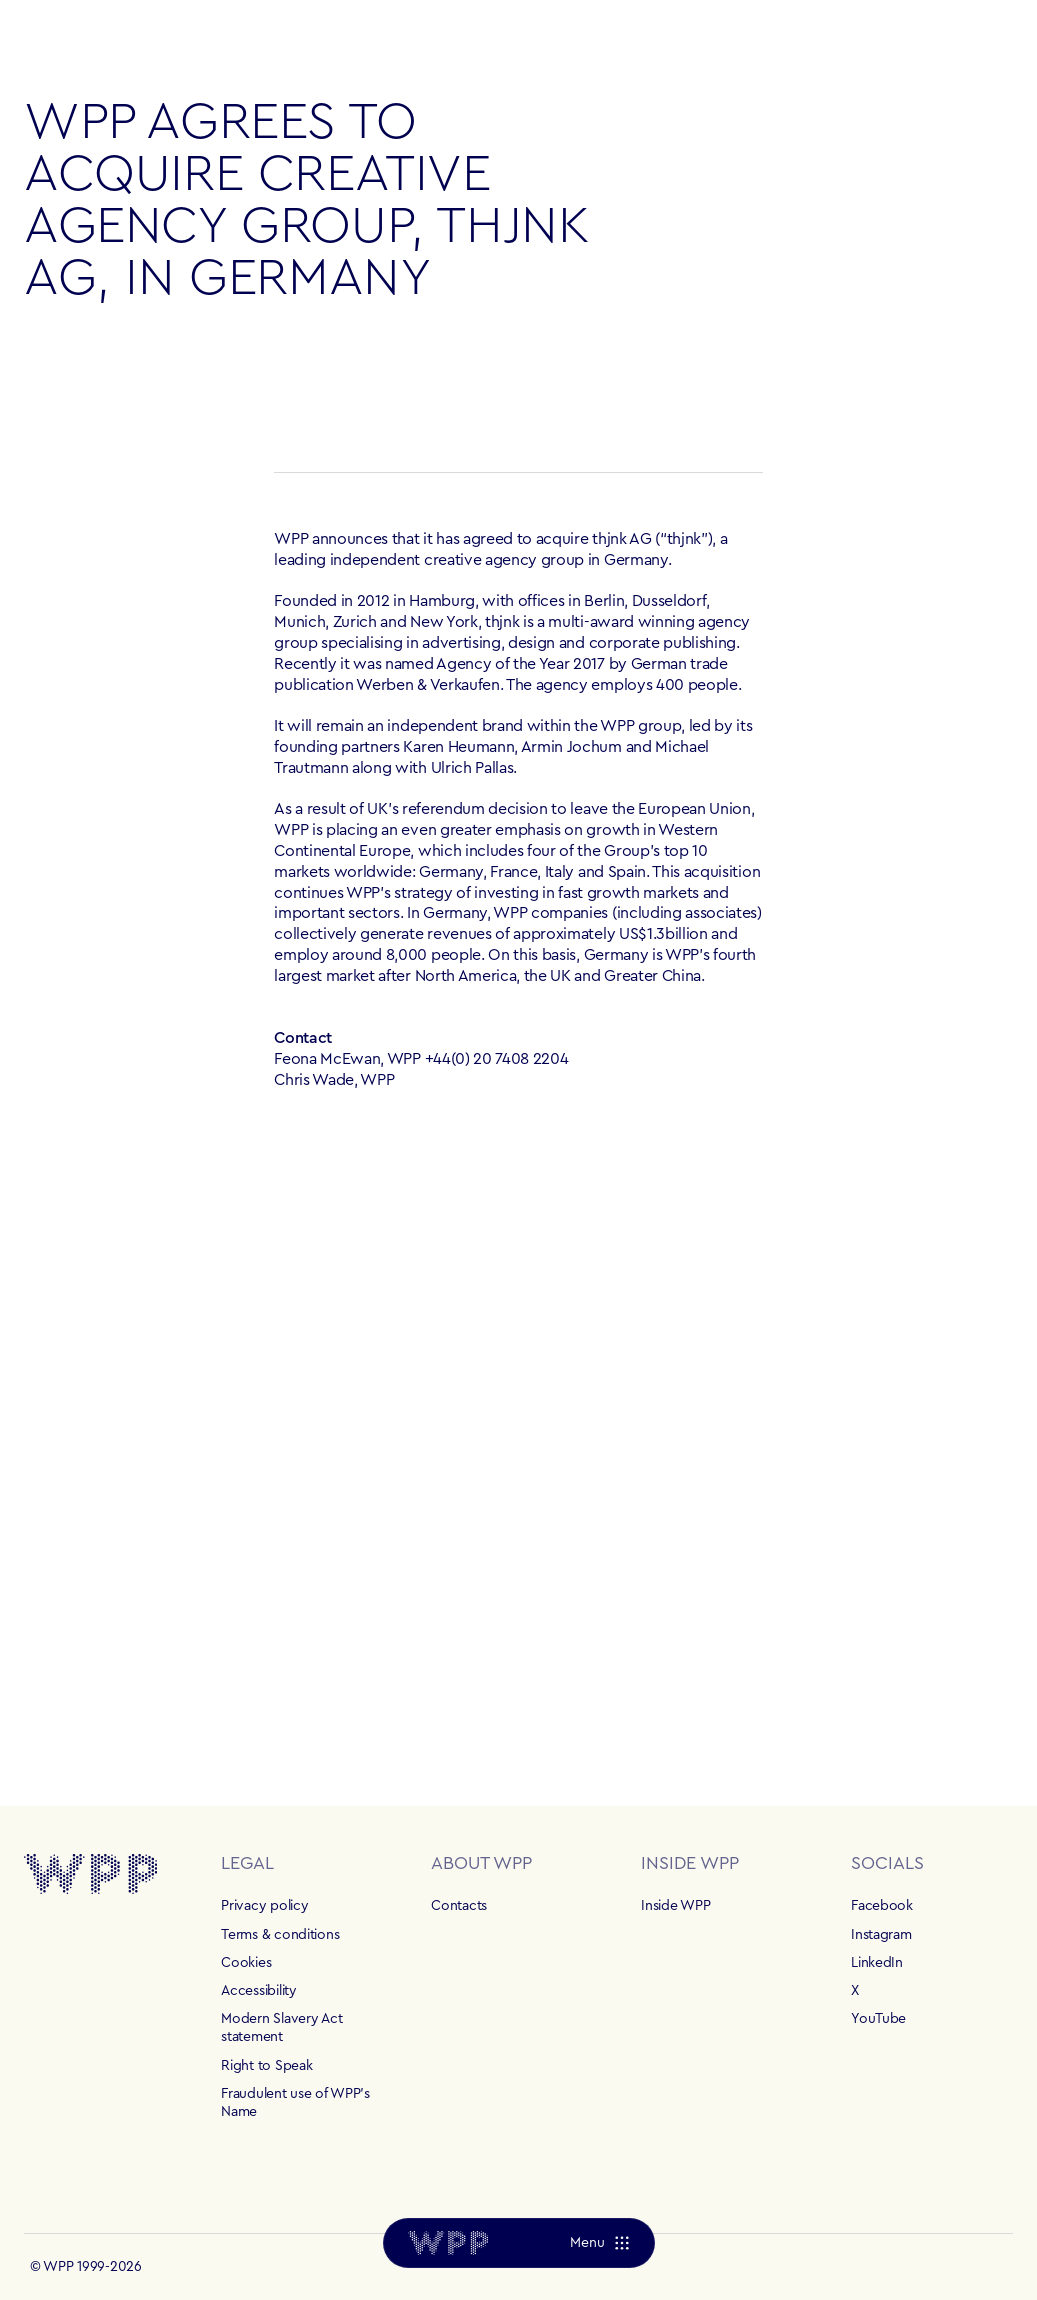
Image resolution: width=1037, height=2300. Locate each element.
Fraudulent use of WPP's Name (295, 2103)
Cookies (246, 1963)
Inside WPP (675, 1906)
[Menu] (598, 2243)
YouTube (878, 2019)
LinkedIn (877, 1963)
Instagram (881, 1935)
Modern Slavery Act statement (281, 2028)
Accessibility (258, 1991)
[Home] (448, 2243)
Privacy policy (264, 1906)
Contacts (459, 1906)
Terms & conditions (280, 1935)
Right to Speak (266, 2066)
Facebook (882, 1906)
